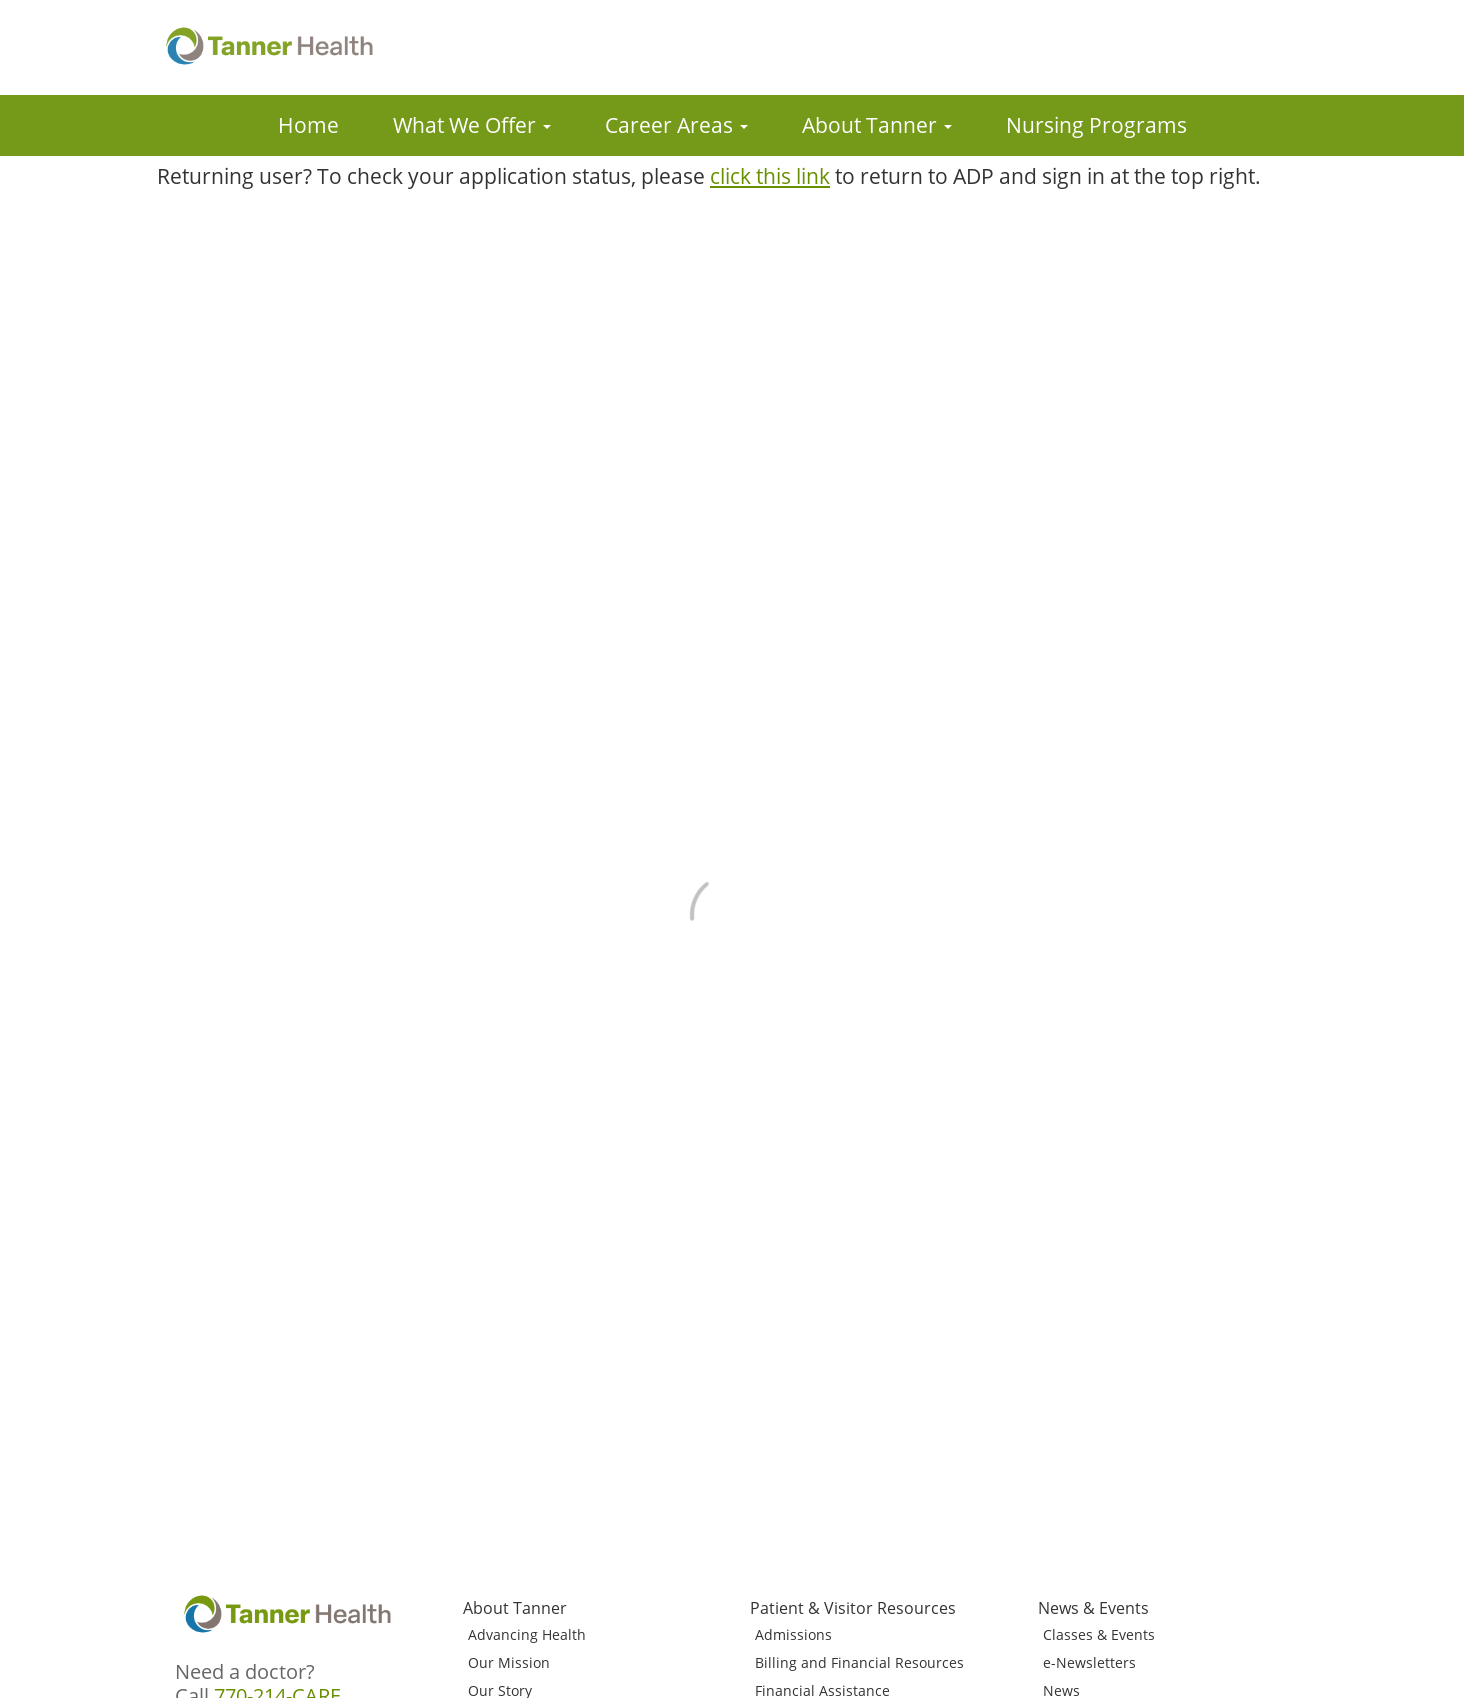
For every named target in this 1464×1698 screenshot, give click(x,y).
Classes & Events (1099, 1634)
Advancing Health (527, 1634)
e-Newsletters (1089, 1662)
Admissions (793, 1634)
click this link (770, 176)
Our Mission (509, 1662)
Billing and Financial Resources (859, 1662)
